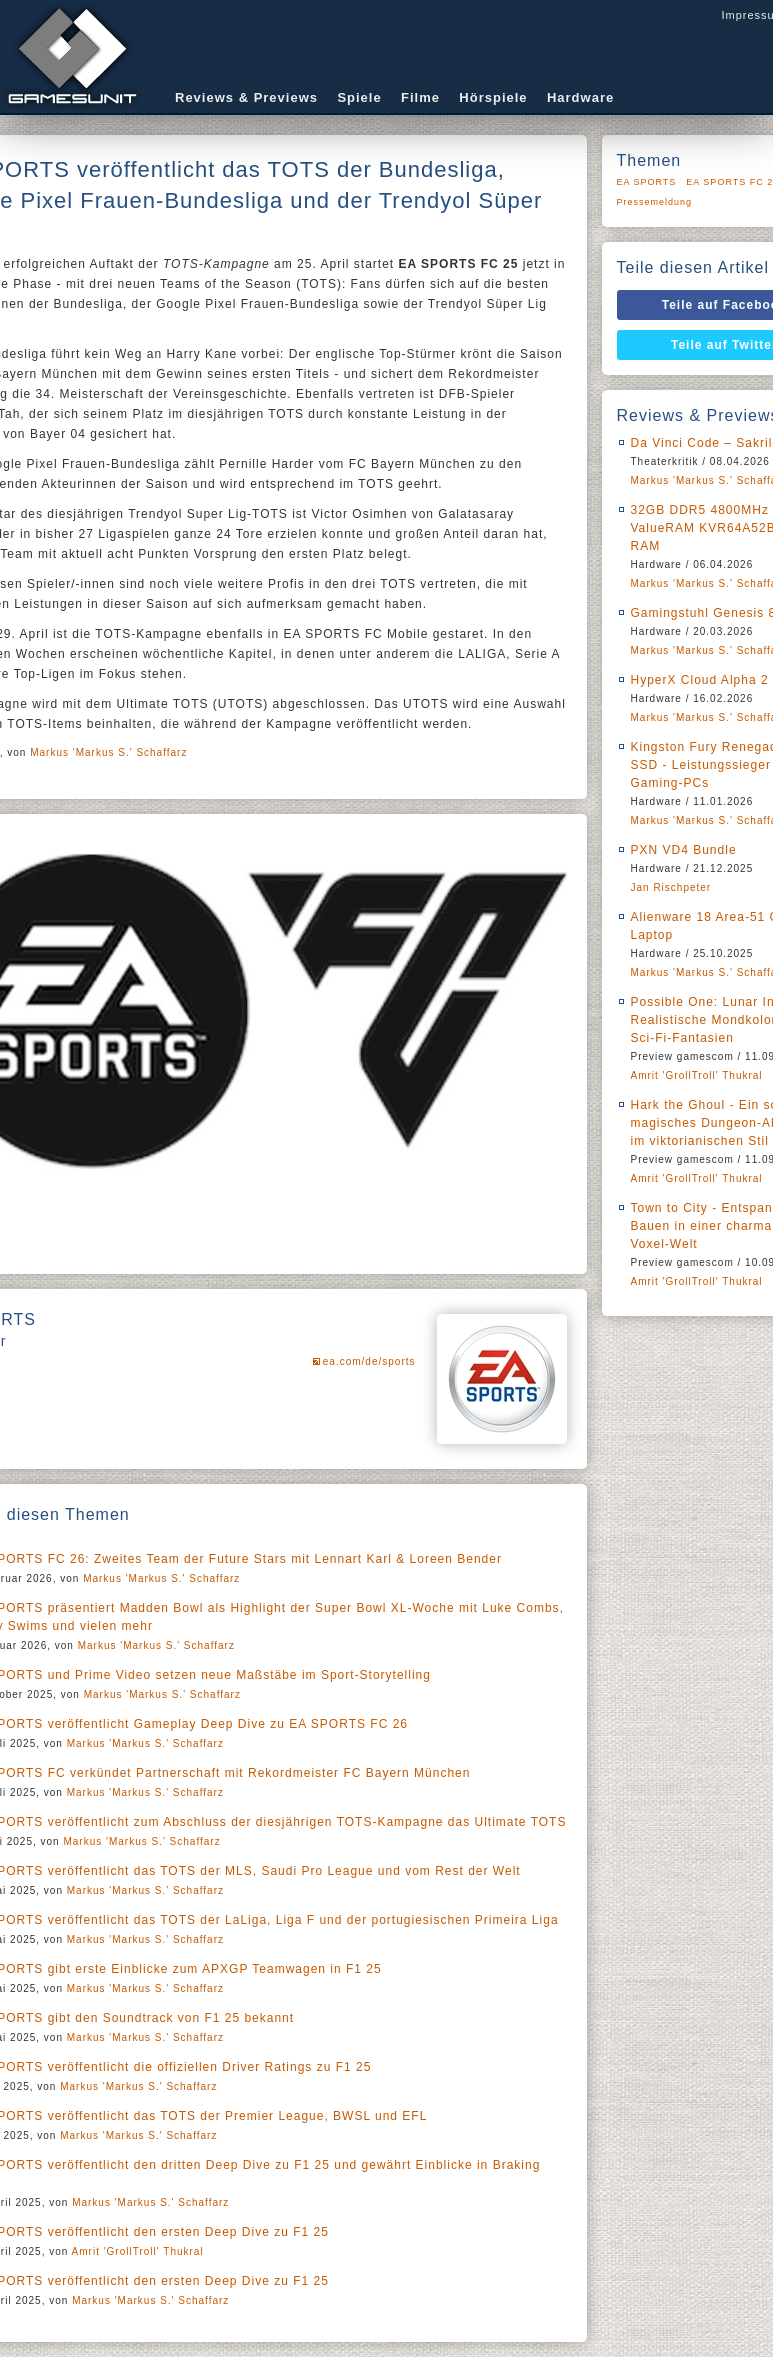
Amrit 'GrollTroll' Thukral (138, 2251)
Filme (420, 97)
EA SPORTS (647, 182)
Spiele (359, 97)
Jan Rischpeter (671, 887)
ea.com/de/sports (369, 1361)
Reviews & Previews (246, 97)
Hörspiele (493, 97)
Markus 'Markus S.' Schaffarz (108, 752)
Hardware (580, 97)
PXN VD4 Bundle (684, 850)
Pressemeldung (655, 202)
